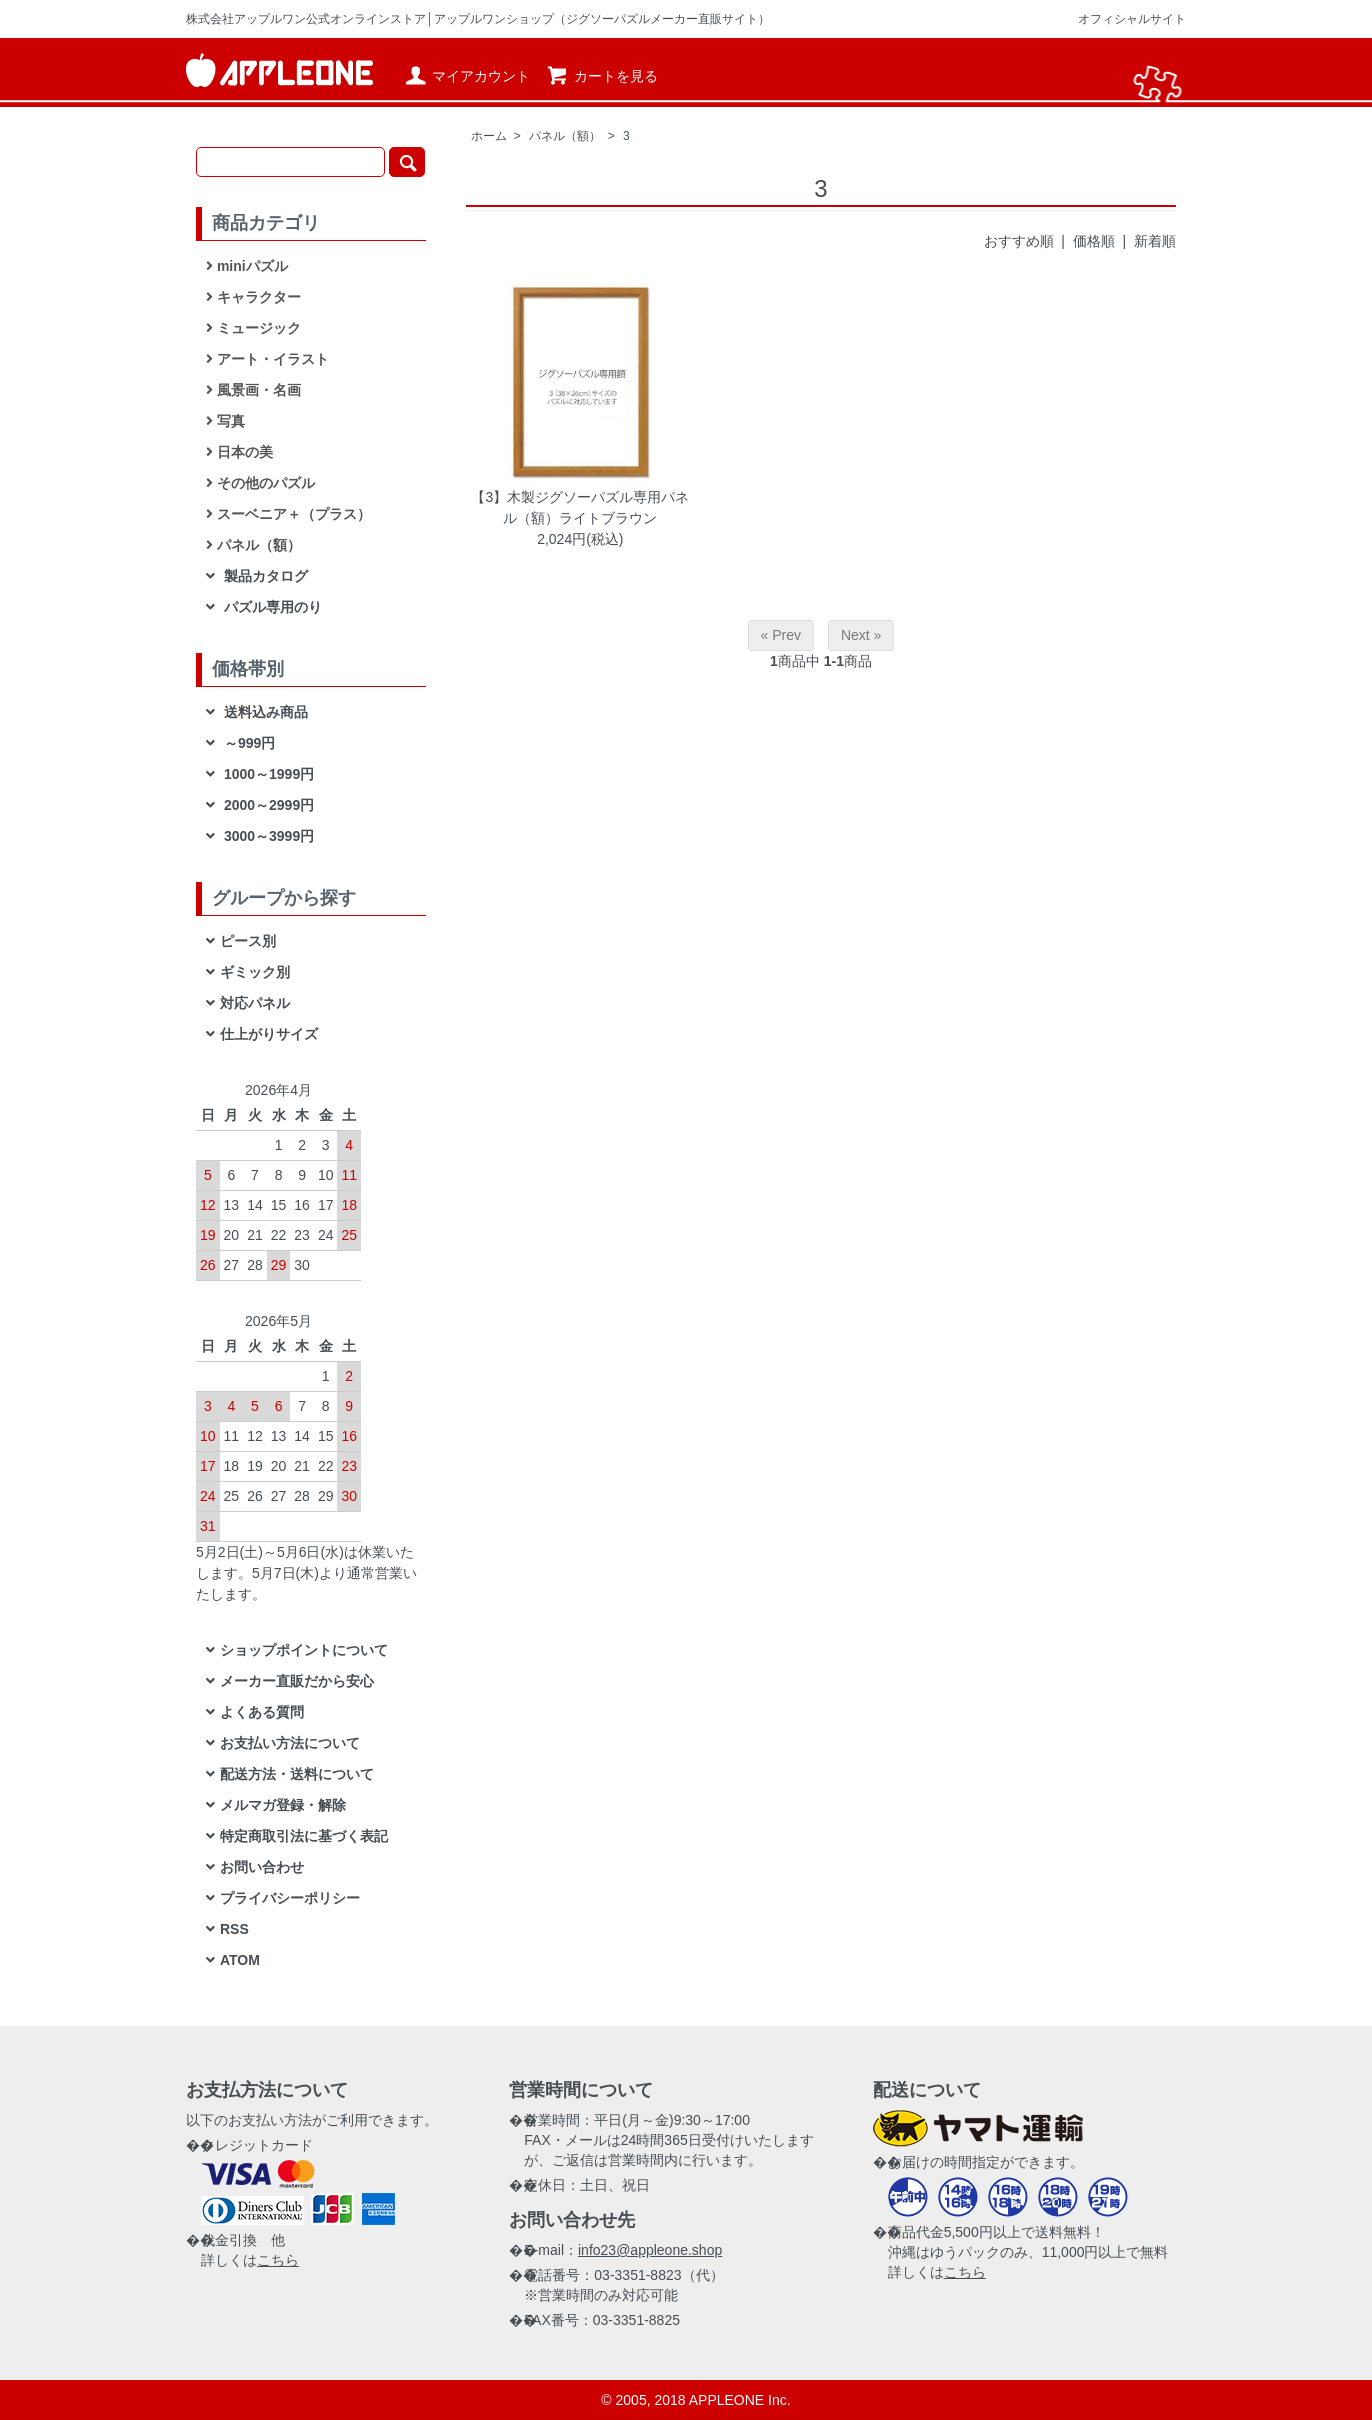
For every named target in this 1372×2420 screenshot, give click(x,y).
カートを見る (601, 76)
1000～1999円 (267, 774)
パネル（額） (565, 136)
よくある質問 (262, 1712)
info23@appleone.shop (650, 2250)
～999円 (247, 743)
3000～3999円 (267, 836)
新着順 (1155, 241)
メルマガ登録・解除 (283, 1805)
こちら (278, 2260)
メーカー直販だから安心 (297, 1681)
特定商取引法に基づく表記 (304, 1836)
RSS (234, 1929)
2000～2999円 (267, 805)
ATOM (240, 1960)
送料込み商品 (264, 712)
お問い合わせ (262, 1867)
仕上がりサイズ (269, 1034)
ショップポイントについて (304, 1650)
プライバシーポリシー (290, 1898)
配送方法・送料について (297, 1774)
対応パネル (255, 1003)
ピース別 (248, 941)
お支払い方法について (290, 1743)
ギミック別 (255, 972)
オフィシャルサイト (1132, 19)
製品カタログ (264, 576)
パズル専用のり (271, 607)
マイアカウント (466, 76)
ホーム (489, 136)
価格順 (1094, 241)
